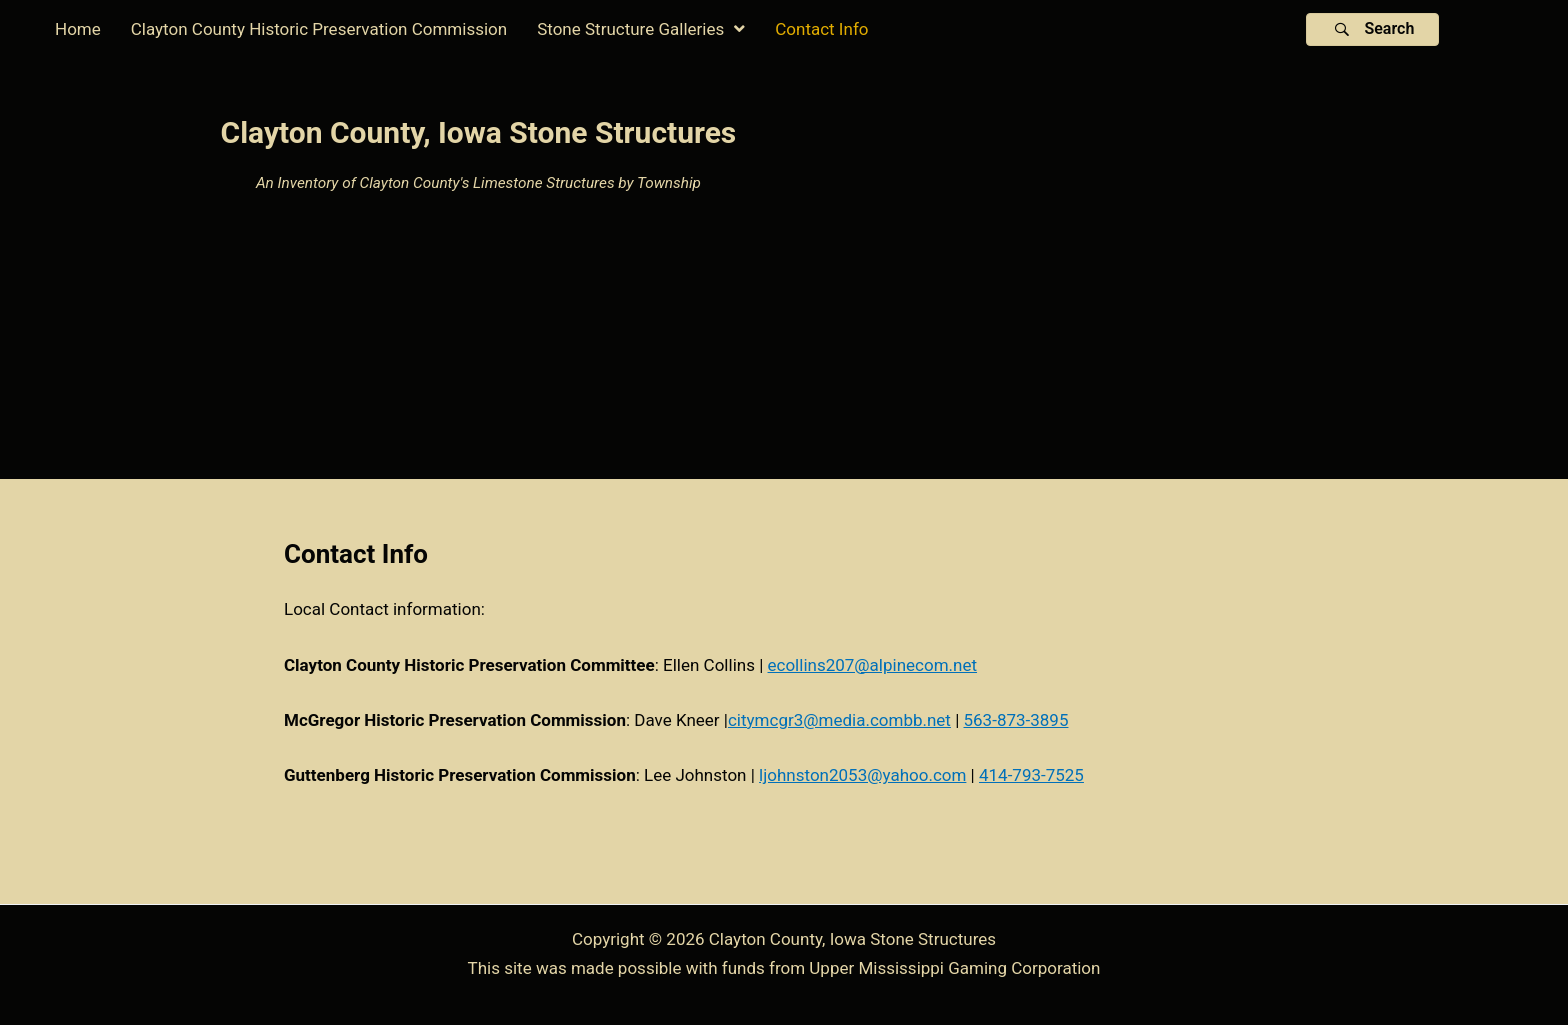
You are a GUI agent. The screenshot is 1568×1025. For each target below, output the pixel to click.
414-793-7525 (1031, 775)
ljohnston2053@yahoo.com (862, 775)
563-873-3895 (1016, 720)
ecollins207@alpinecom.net (873, 665)
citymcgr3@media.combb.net (839, 720)
